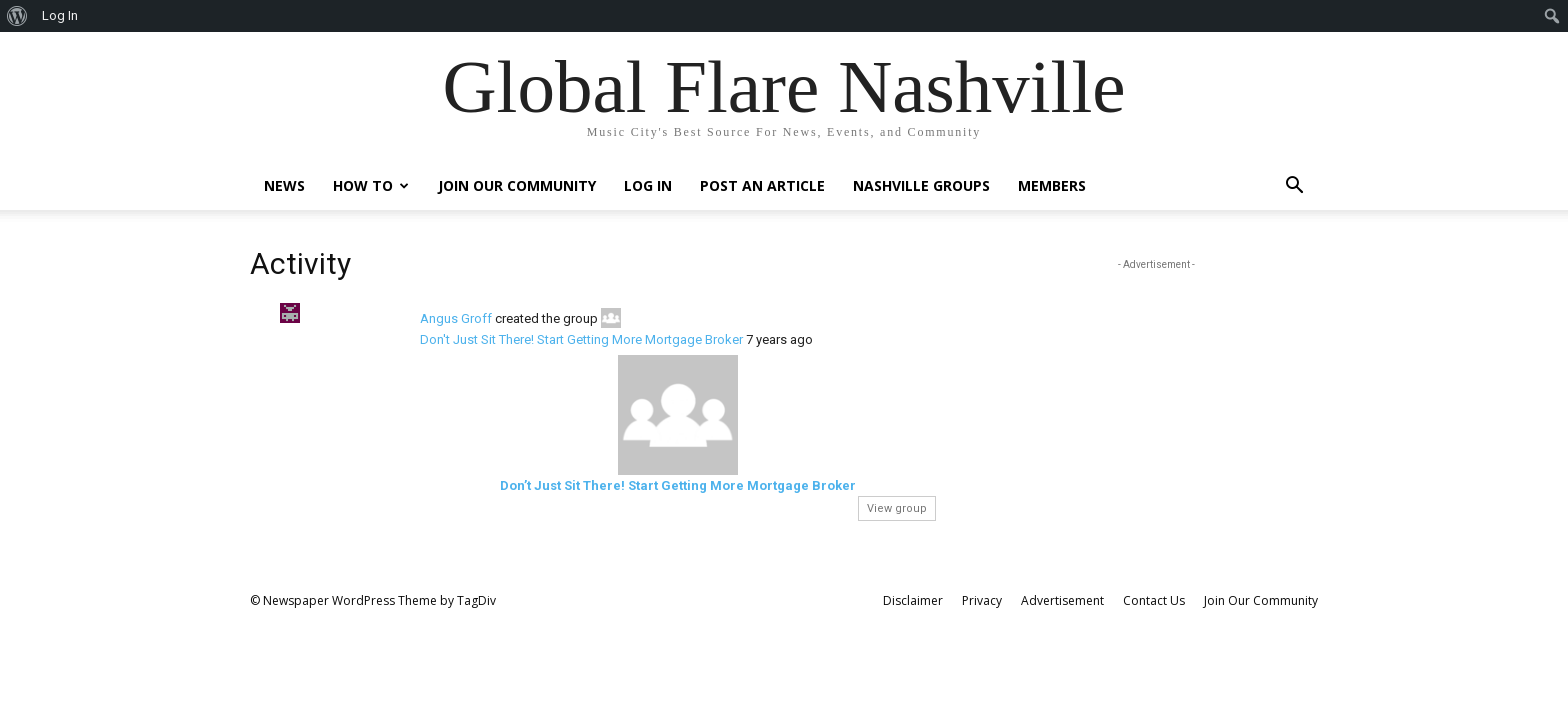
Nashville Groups (921, 185)
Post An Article (762, 185)
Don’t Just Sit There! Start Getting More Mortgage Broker (678, 485)
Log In (648, 185)
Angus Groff (456, 318)
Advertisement (1062, 600)
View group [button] (897, 508)
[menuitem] (17, 16)
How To (371, 185)
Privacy (982, 600)
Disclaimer (913, 600)
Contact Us (1154, 600)
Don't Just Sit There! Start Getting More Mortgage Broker (581, 339)
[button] (1294, 187)
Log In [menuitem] (60, 15)
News (284, 185)
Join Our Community (517, 185)
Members (1052, 185)
